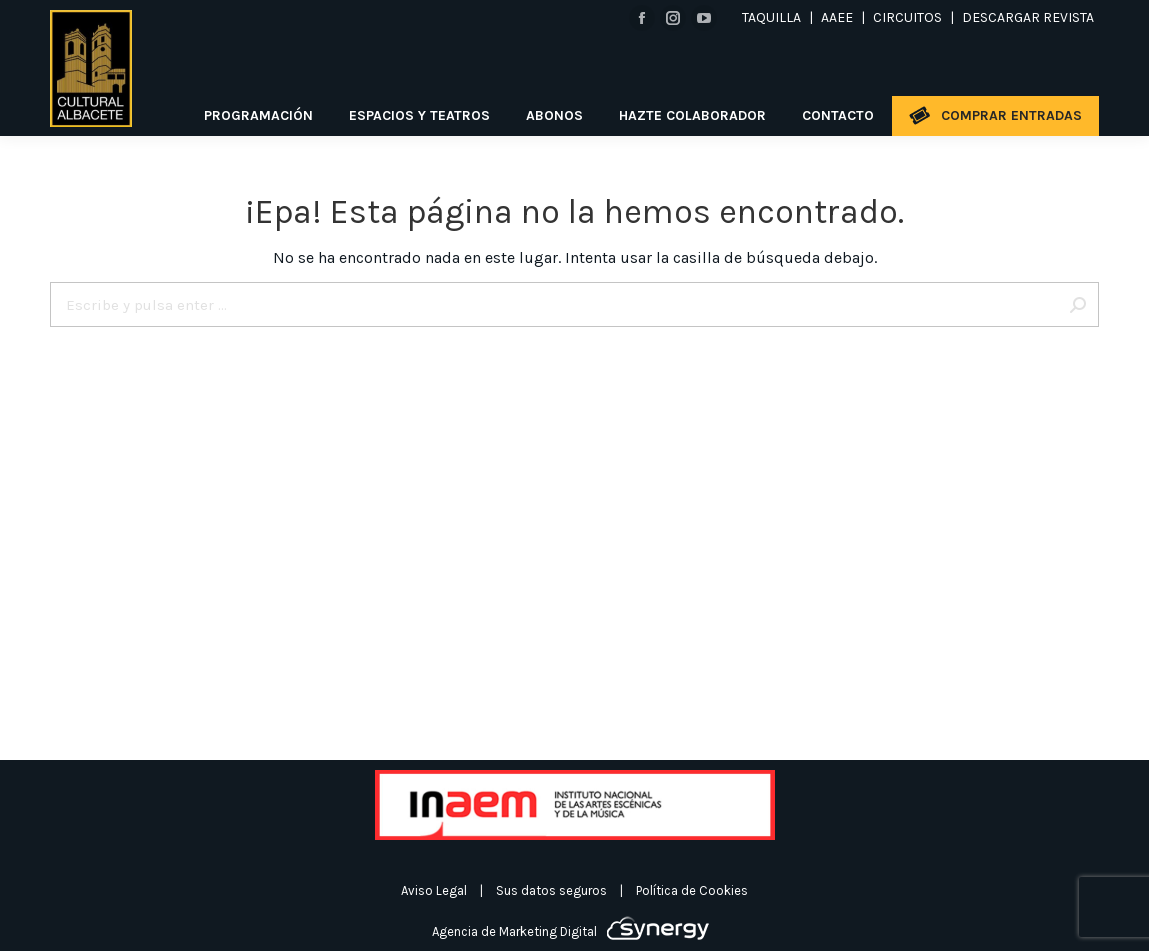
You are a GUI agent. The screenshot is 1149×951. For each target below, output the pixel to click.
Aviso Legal (434, 890)
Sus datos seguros (551, 890)
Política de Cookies (692, 890)
